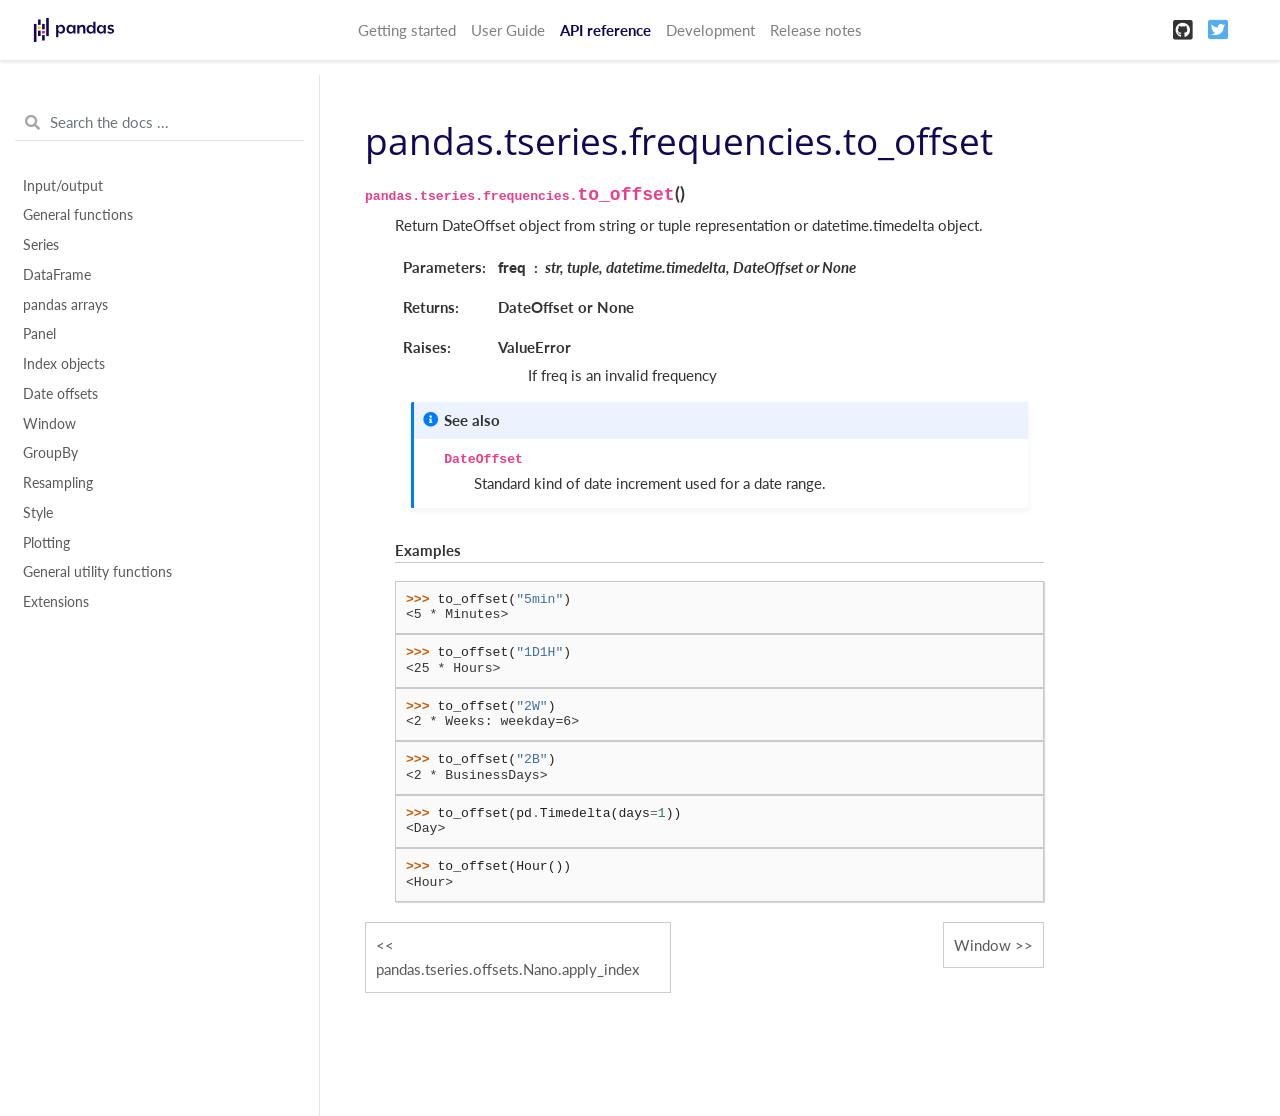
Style (38, 513)
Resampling (58, 483)
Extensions (56, 602)
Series (41, 245)
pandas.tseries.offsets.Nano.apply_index (507, 969)
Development (710, 30)
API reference (605, 30)
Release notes (816, 30)
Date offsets (60, 394)
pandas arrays (65, 305)
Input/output (63, 186)
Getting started (407, 30)
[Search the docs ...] (159, 123)
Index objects (64, 364)
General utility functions (97, 572)
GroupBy (50, 453)
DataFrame (57, 275)
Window (49, 424)
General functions (78, 215)
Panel (39, 334)
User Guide (508, 30)
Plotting (46, 543)
